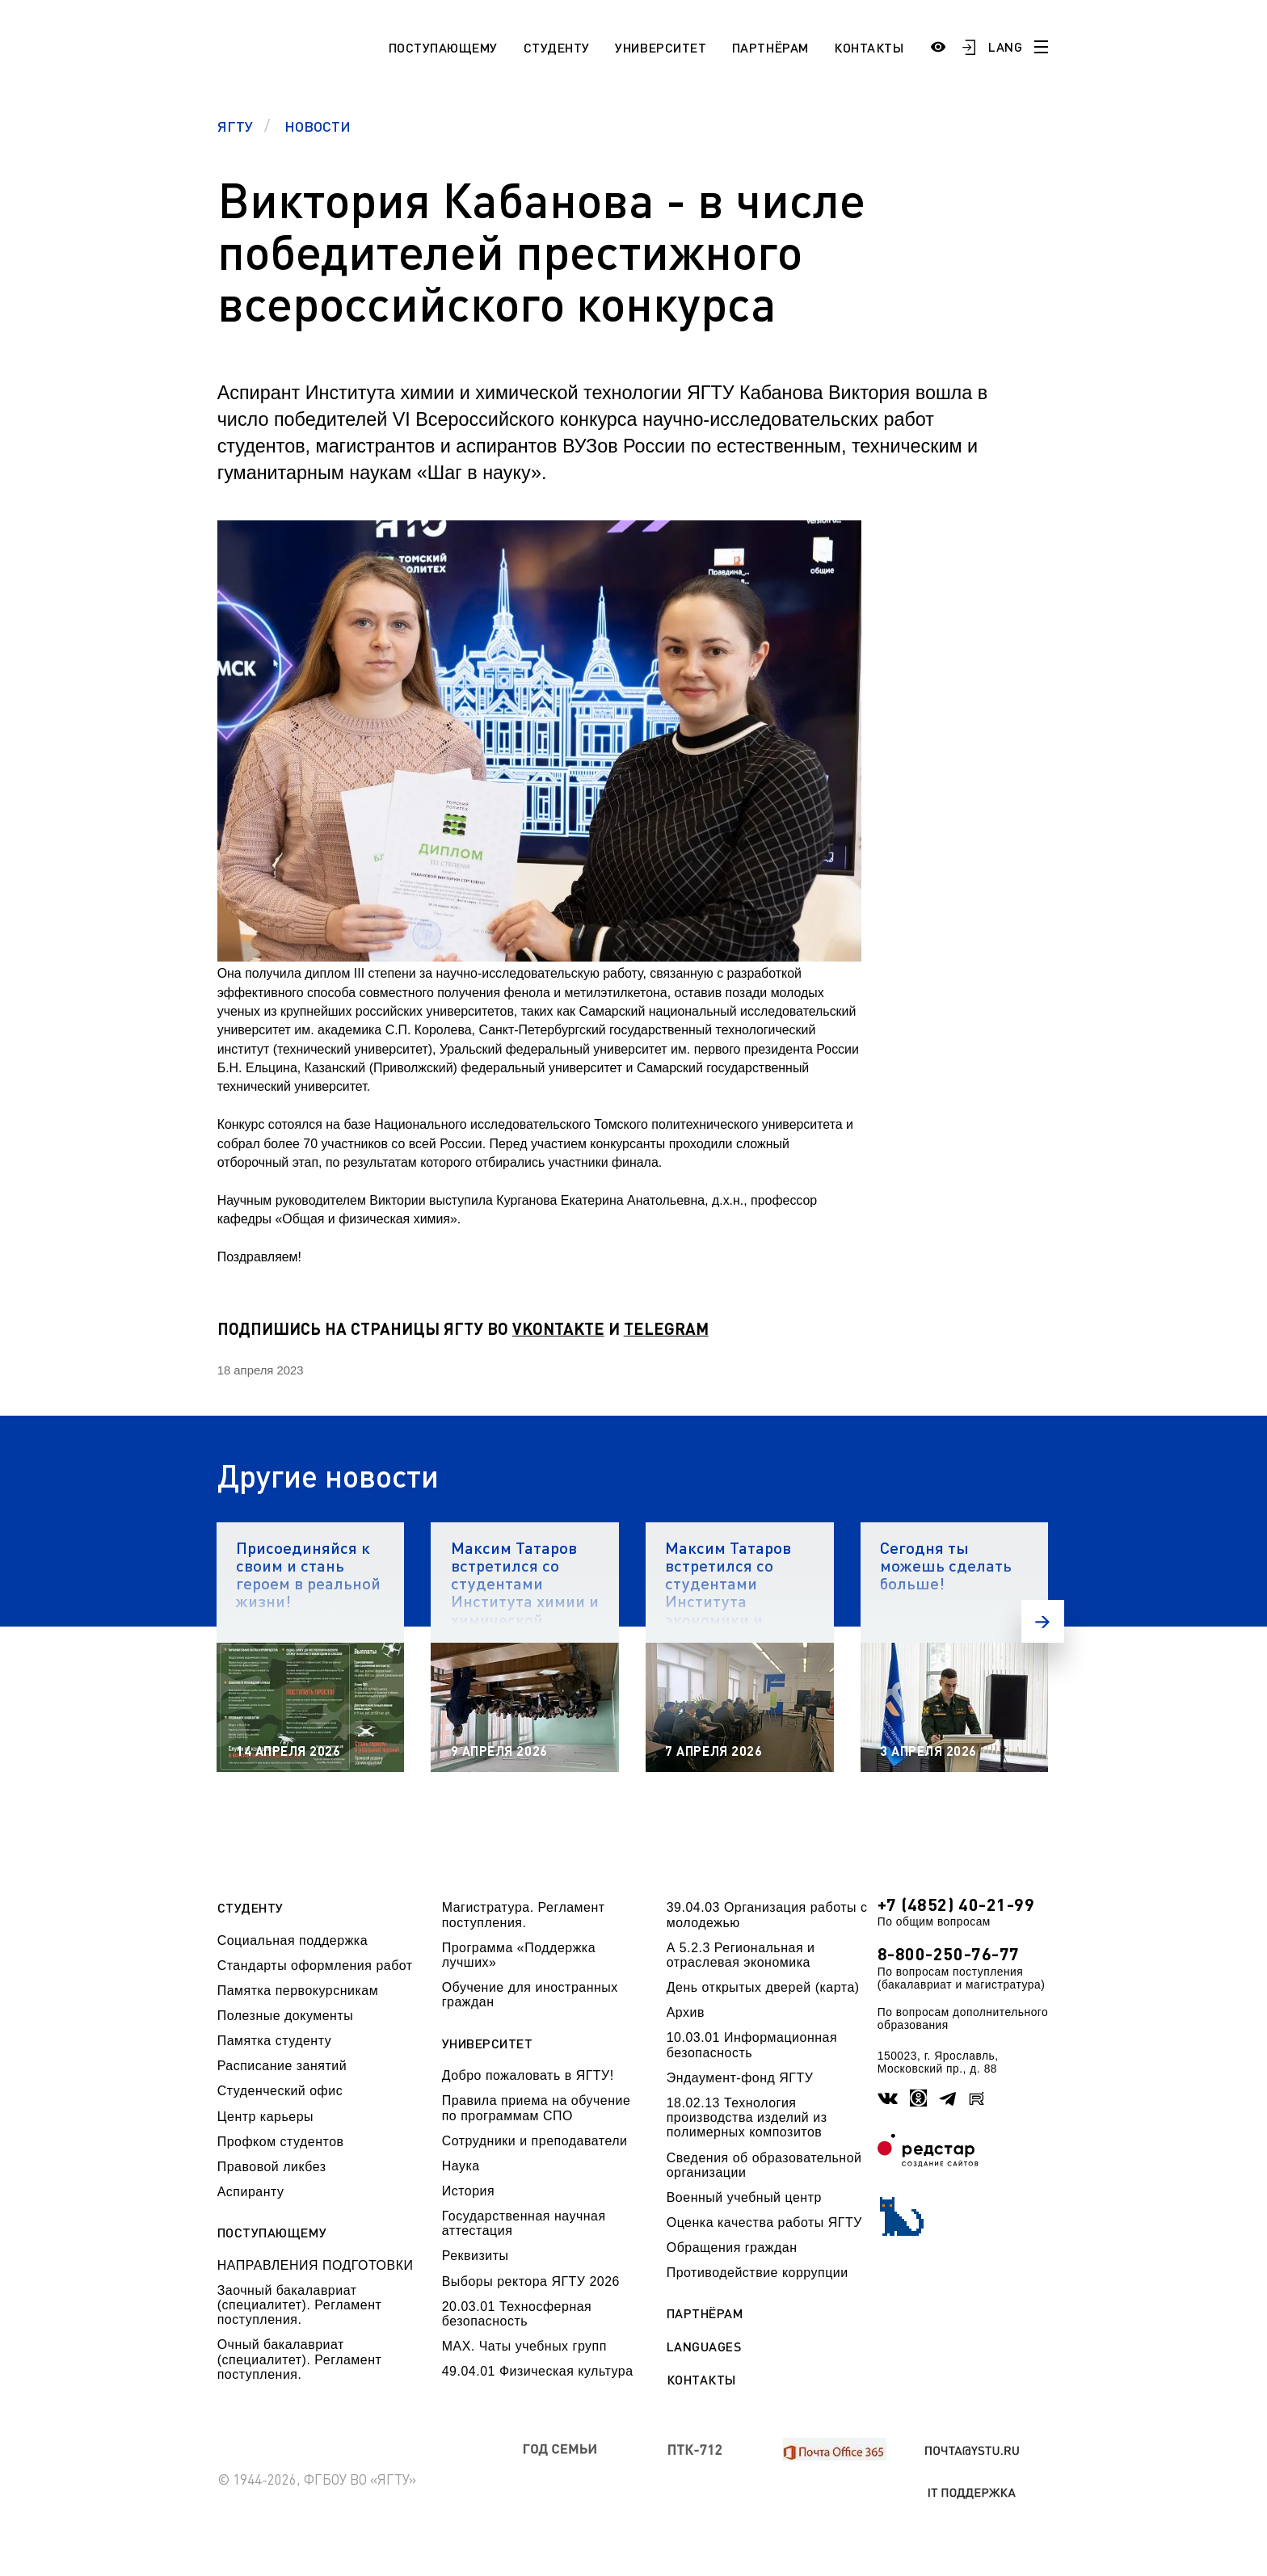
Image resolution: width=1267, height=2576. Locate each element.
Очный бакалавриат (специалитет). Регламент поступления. (299, 2359)
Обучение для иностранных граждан (530, 1994)
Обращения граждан (732, 2247)
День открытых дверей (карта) (763, 1987)
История (468, 2191)
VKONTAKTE (558, 1328)
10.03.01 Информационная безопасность (752, 2045)
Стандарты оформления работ (315, 1965)
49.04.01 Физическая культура (538, 2371)
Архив (686, 2012)
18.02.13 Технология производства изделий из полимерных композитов (747, 2118)
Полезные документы (285, 2015)
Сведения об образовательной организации (764, 2165)
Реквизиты (475, 2255)
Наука (461, 2166)
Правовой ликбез (271, 2167)
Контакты (868, 47)
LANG (1005, 46)
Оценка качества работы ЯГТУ (764, 2222)
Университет (660, 47)
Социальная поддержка (292, 1940)
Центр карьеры (265, 2117)
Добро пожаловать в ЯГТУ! (528, 2075)
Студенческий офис (280, 2091)
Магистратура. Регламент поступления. (523, 1914)
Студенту (557, 47)
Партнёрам (770, 47)
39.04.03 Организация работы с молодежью (767, 1914)
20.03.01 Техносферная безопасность (517, 2314)
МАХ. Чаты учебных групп (524, 2346)
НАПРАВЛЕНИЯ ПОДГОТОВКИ (315, 2265)
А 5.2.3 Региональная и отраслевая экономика (741, 1955)
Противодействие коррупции (757, 2272)
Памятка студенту (274, 2041)
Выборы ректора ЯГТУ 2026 (531, 2281)
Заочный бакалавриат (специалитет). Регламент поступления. (299, 2305)
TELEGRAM (666, 1328)
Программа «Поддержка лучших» (519, 1955)
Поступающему (443, 47)
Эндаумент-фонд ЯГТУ (740, 2078)
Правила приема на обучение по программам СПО (536, 2108)
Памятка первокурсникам (297, 1990)
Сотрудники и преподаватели (535, 2141)
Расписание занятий (282, 2066)
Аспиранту (250, 2192)
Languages (704, 2346)
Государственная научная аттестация (524, 2223)
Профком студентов (280, 2142)
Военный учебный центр (744, 2197)
